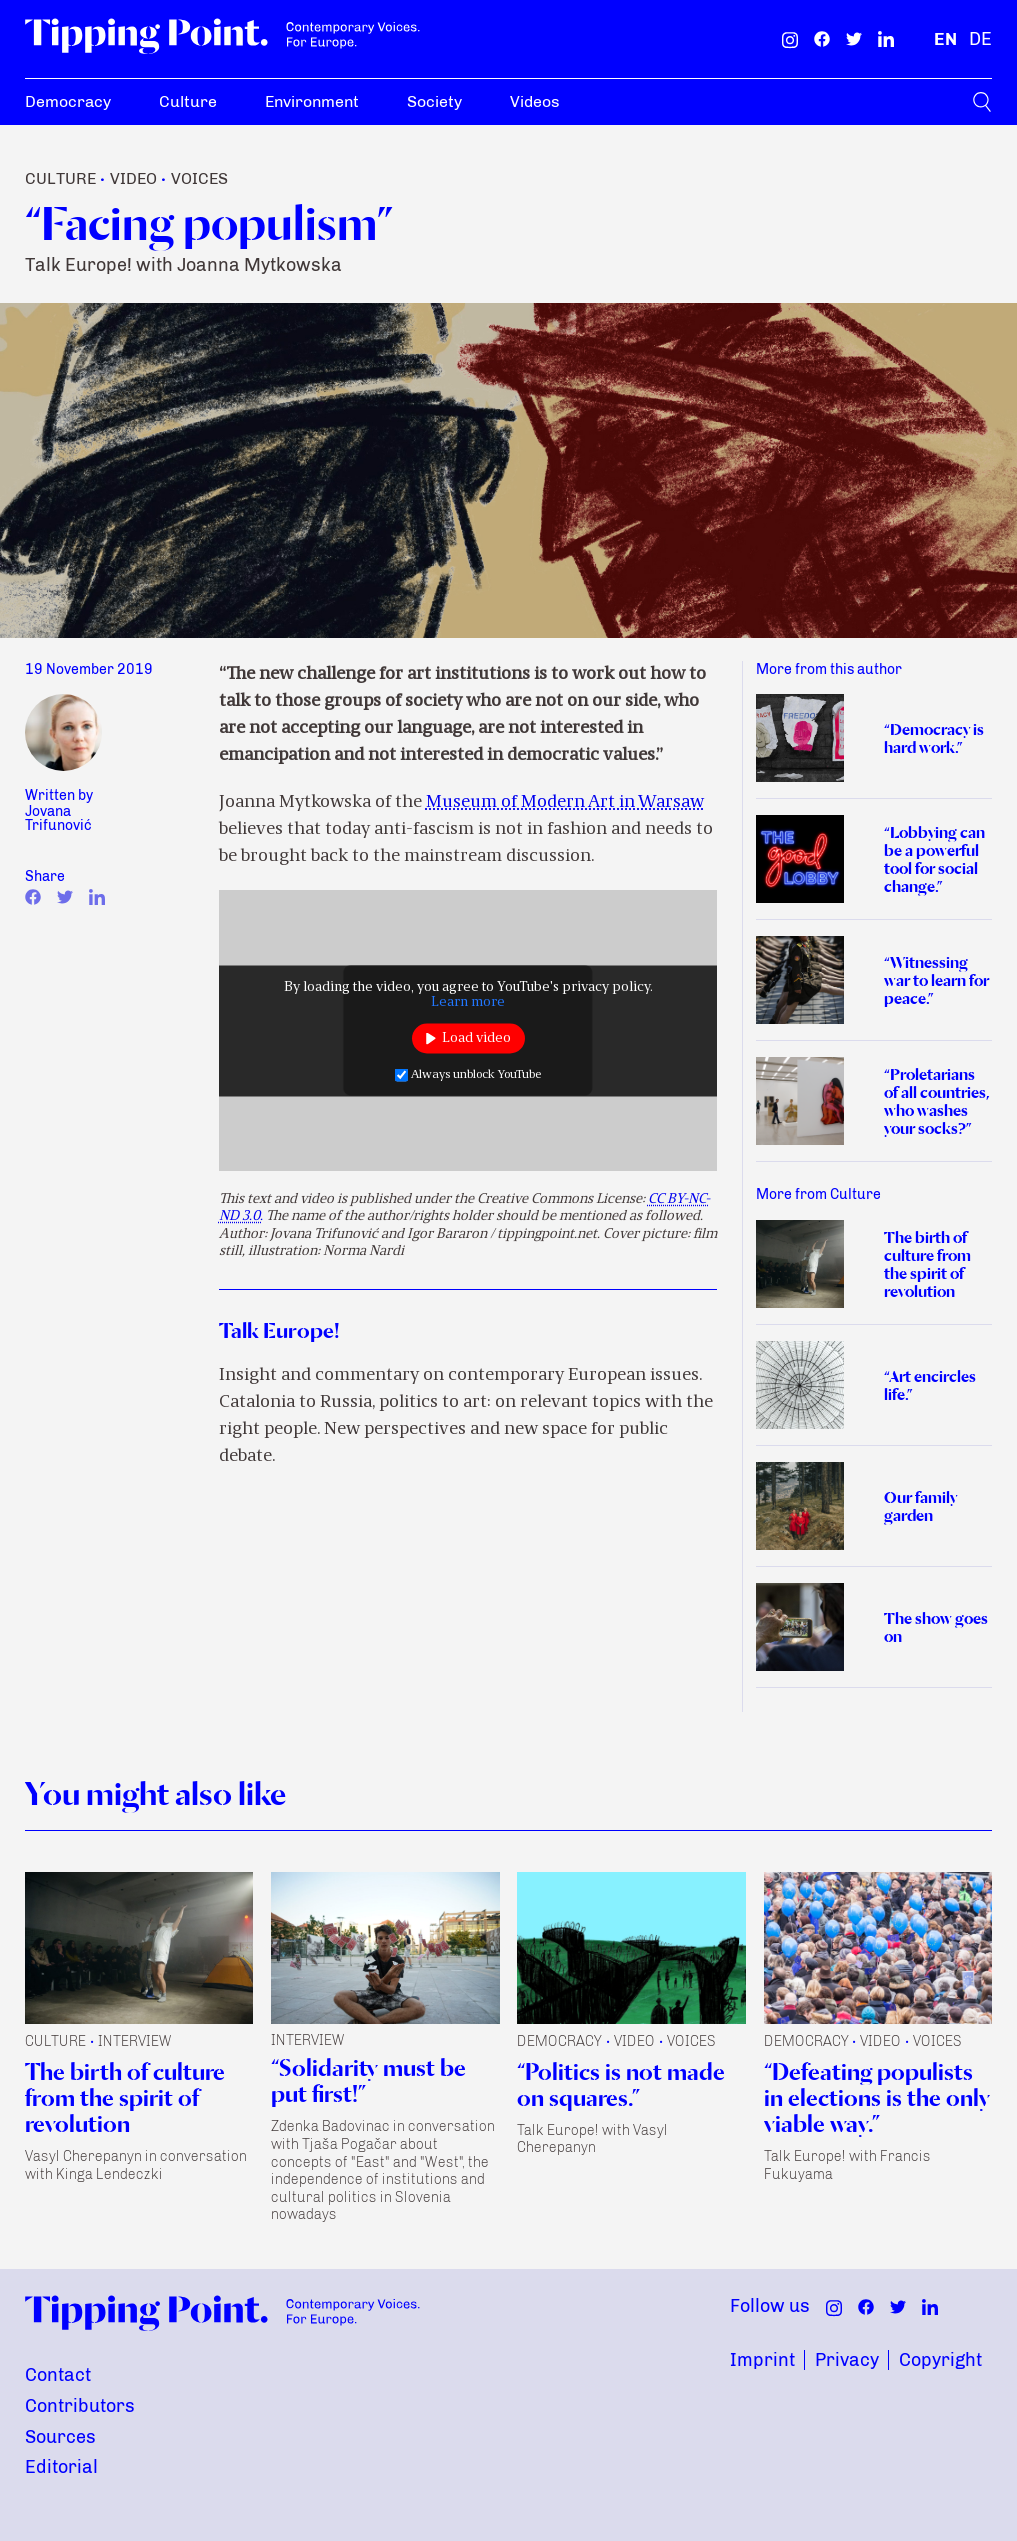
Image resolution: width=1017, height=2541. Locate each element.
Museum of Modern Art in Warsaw (565, 802)
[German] (980, 39)
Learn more (468, 1001)
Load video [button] (476, 1038)
